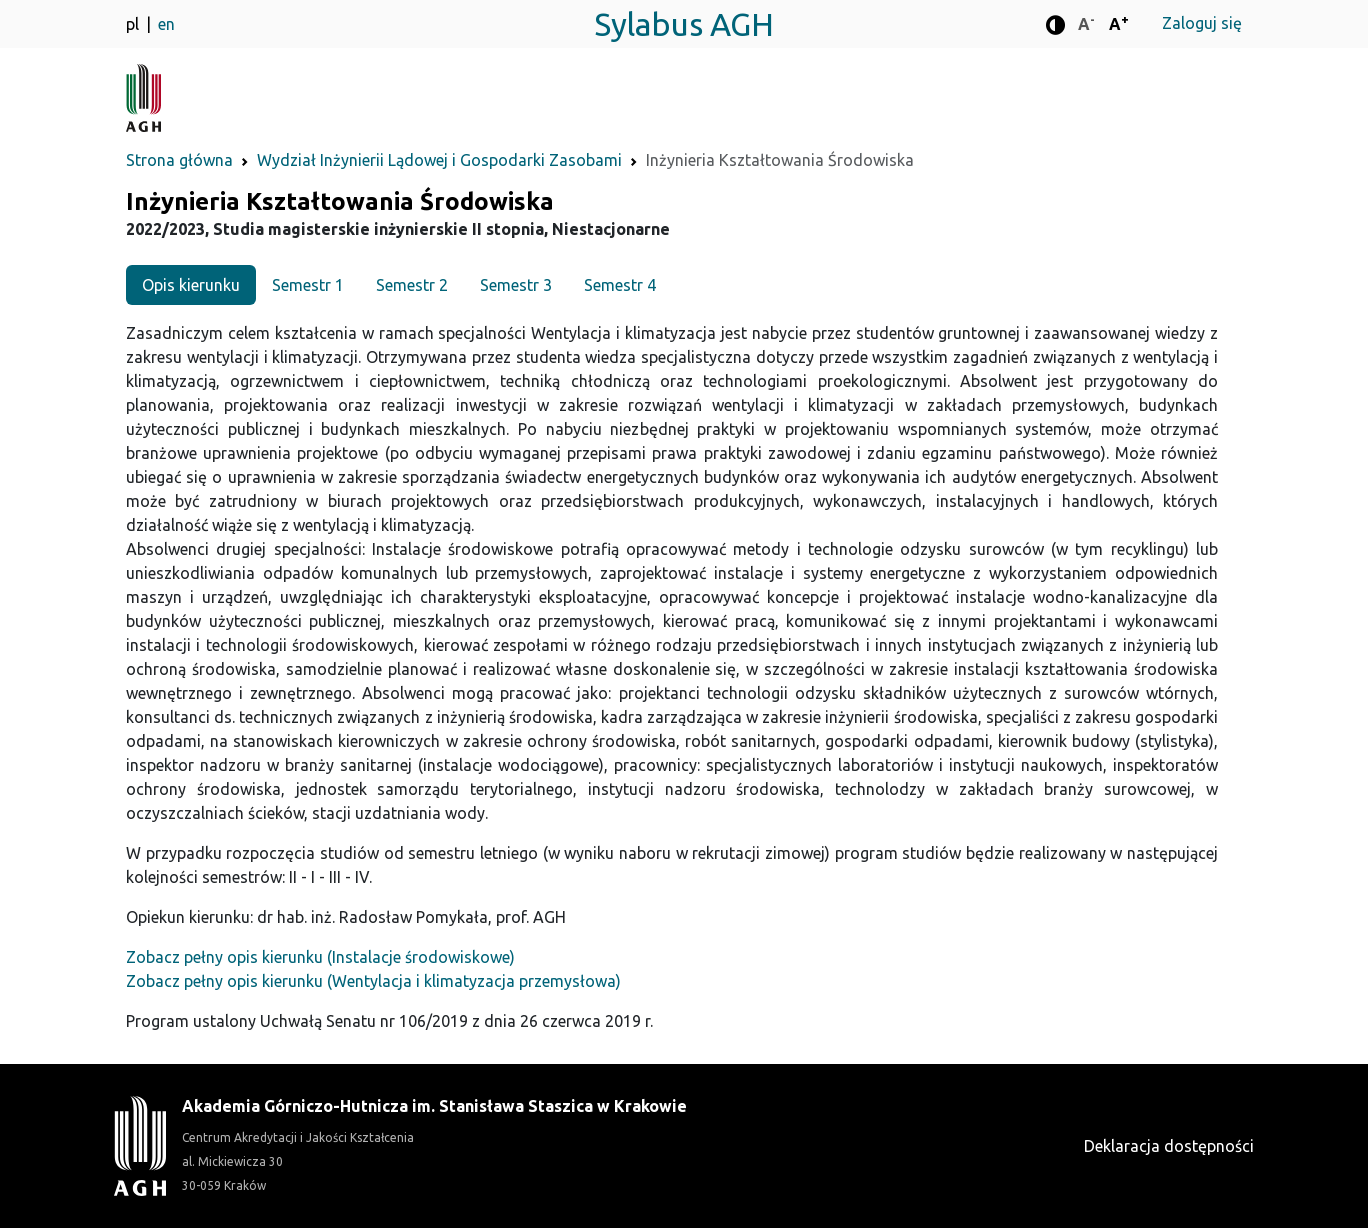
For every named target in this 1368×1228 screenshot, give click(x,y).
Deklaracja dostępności (1169, 1146)
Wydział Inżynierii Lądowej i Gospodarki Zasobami (439, 160)
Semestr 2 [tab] (412, 285)
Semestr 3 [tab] (516, 285)
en (166, 24)
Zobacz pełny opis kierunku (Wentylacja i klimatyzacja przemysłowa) (373, 981)
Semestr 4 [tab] (620, 285)
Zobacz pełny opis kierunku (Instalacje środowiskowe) (320, 957)
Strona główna (179, 160)
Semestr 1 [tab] (308, 285)
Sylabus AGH (684, 24)
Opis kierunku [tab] (191, 285)
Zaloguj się (1202, 23)
